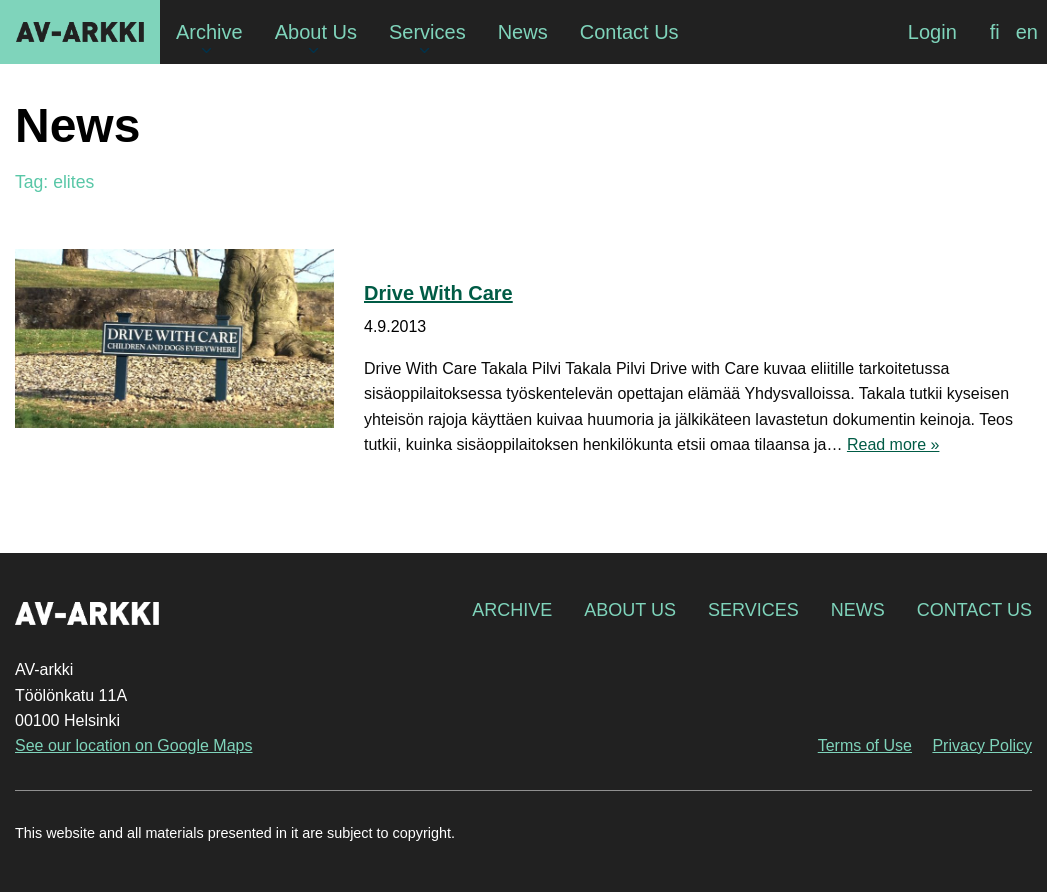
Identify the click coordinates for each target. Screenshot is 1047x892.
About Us (630, 610)
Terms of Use (865, 745)
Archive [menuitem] (209, 32)
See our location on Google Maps (133, 745)
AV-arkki (80, 32)
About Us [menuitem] (316, 32)
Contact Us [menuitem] (629, 32)
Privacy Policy (982, 745)
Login (932, 32)
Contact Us (974, 610)
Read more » (893, 444)
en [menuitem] (1027, 32)
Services (753, 610)
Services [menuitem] (427, 32)
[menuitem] (995, 32)
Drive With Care (438, 293)
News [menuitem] (523, 32)
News (858, 610)
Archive (512, 610)
